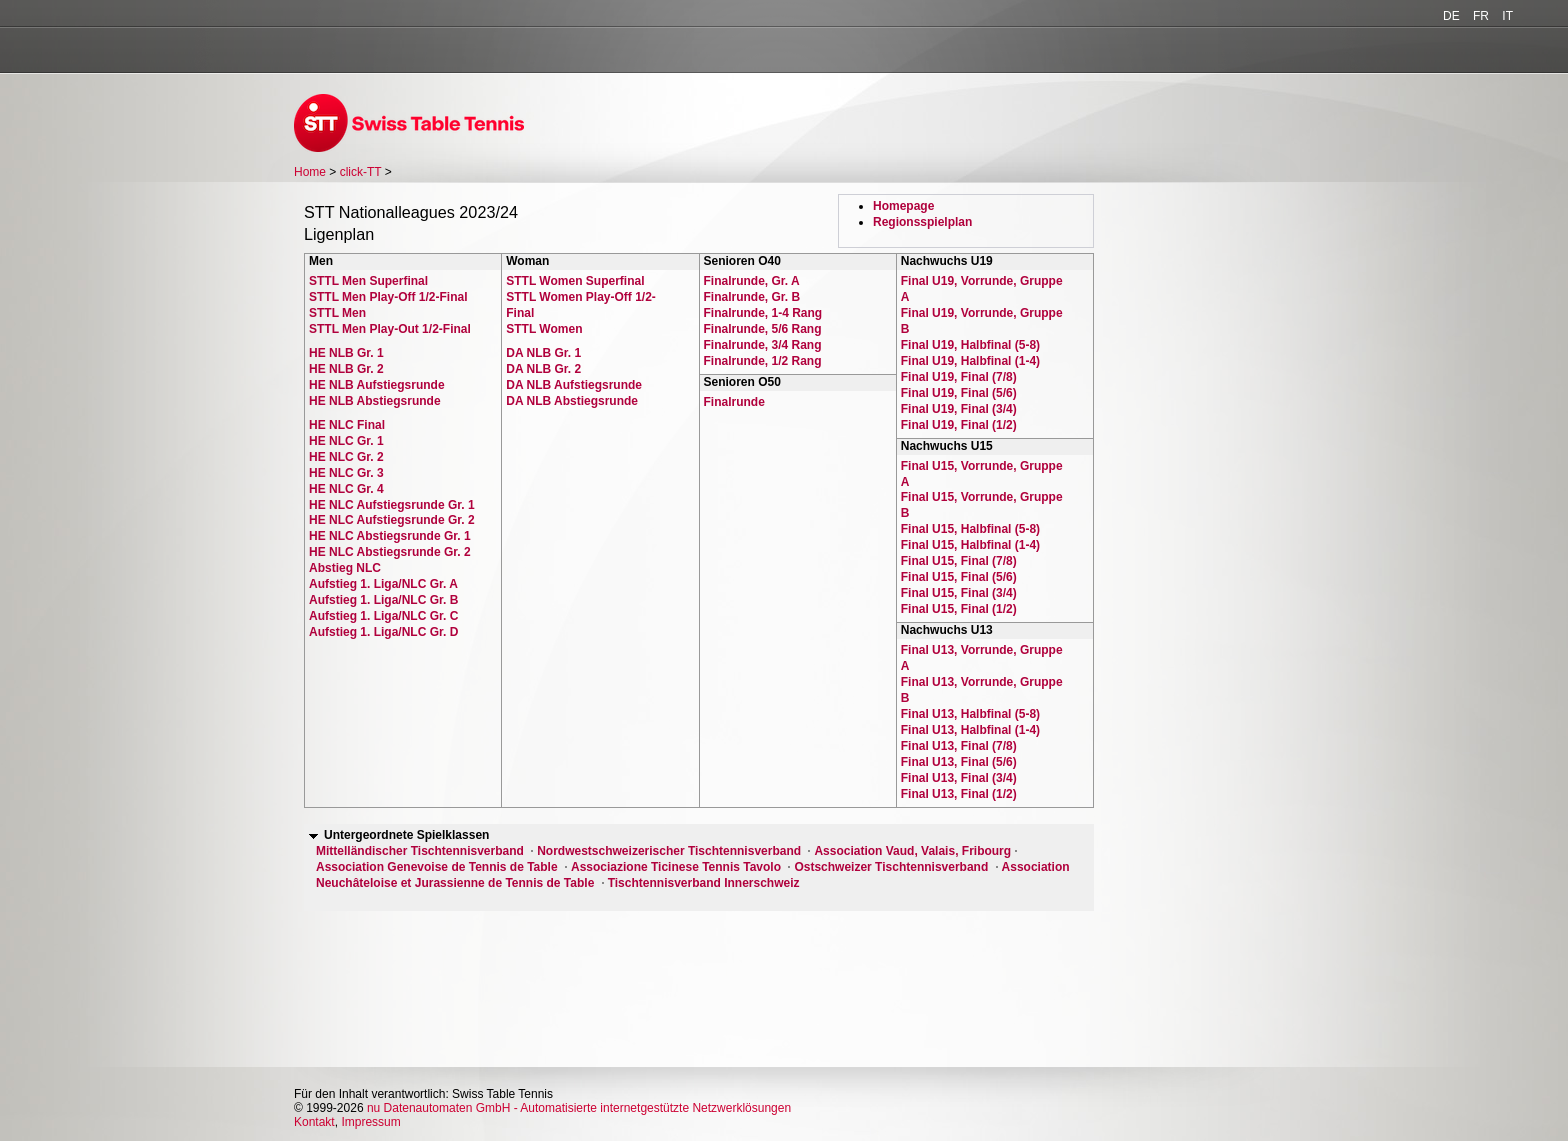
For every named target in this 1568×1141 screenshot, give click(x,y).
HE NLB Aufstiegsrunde (377, 385)
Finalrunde (734, 402)
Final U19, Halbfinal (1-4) (970, 361)
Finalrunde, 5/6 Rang (763, 329)
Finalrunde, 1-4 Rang (763, 313)
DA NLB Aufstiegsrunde (574, 385)
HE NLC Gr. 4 (346, 489)
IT (1507, 16)
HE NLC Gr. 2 (346, 457)
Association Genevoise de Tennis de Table (437, 867)
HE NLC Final (347, 425)
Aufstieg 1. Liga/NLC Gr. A (383, 584)
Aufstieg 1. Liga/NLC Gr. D (383, 632)
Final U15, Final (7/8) (959, 561)
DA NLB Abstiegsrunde (572, 401)
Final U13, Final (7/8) (959, 746)
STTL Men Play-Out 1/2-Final (390, 329)
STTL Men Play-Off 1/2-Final (388, 297)
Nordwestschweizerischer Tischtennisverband (669, 851)
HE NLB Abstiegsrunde (375, 401)
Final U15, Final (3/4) (959, 593)
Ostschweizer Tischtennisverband (891, 867)
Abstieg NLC (345, 568)
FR (1481, 16)
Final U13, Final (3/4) (959, 778)
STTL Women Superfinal (575, 281)
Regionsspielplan (922, 222)
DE (1451, 16)
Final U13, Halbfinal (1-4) (970, 730)
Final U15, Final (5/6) (959, 577)
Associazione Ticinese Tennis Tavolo (676, 867)
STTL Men (337, 313)
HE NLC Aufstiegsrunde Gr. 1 (392, 505)
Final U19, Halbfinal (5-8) (970, 345)
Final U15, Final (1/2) (959, 609)
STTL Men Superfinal (368, 281)
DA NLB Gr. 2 (543, 369)
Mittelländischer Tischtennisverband (420, 851)
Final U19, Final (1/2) (959, 425)
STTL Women (544, 329)
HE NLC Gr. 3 (346, 473)
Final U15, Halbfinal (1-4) (970, 545)
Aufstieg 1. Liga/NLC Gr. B (383, 600)
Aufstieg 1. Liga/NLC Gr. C (383, 616)
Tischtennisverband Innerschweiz (704, 883)
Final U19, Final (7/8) (959, 377)
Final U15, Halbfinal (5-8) (970, 529)
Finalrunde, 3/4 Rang (763, 345)
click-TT (361, 172)
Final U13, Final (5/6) (959, 762)
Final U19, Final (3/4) (959, 409)
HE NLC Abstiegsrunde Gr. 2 (390, 552)
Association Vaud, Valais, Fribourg (912, 851)
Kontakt (314, 1122)
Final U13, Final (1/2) (959, 794)
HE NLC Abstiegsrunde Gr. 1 (390, 536)
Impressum (370, 1122)
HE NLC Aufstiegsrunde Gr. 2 (392, 520)
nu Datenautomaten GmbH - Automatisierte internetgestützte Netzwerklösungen (579, 1108)
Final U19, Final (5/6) (959, 393)
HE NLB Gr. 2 (346, 369)
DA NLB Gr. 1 (543, 353)
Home (310, 172)
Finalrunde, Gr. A (752, 281)
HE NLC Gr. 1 (346, 441)
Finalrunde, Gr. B (752, 297)
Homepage (903, 206)
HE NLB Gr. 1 (346, 353)
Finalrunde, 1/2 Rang (763, 361)
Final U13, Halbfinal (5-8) (970, 714)
